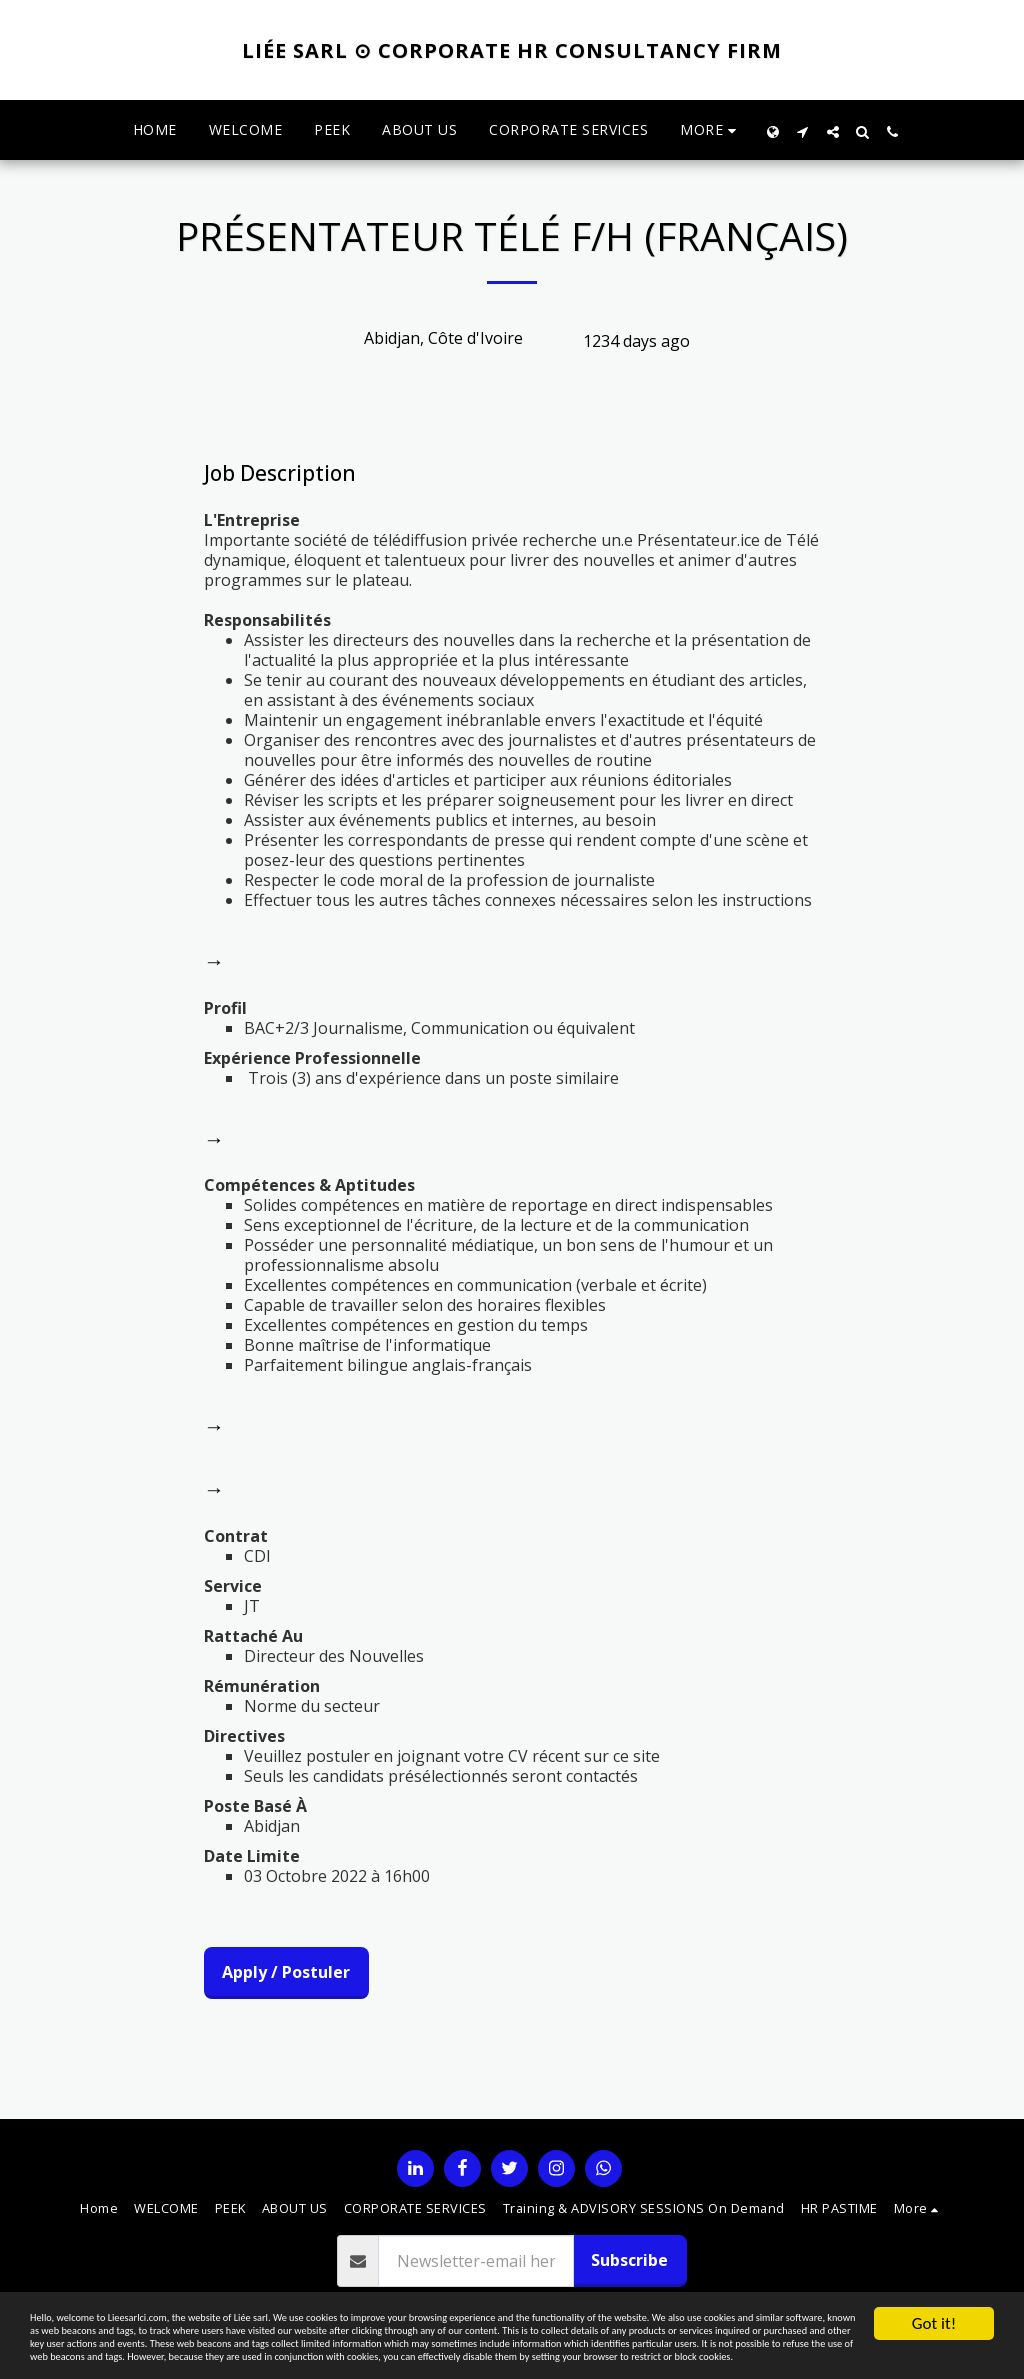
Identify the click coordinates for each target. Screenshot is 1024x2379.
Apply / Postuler (286, 1972)
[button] (803, 130)
